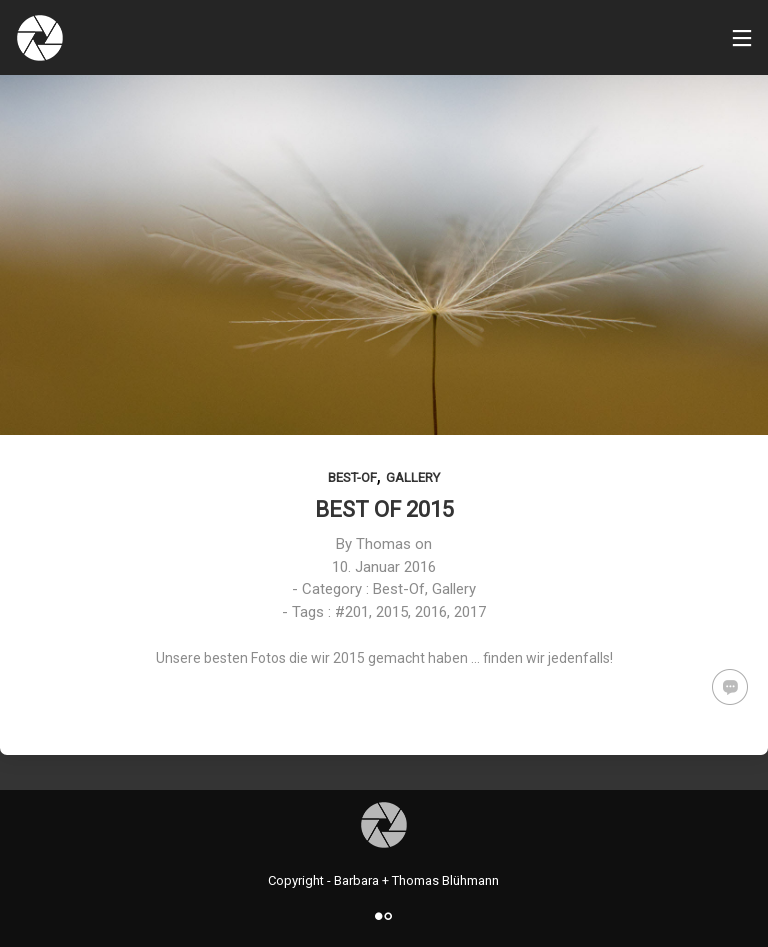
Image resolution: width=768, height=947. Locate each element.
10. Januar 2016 (384, 567)
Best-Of (352, 477)
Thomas (383, 544)
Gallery (413, 477)
